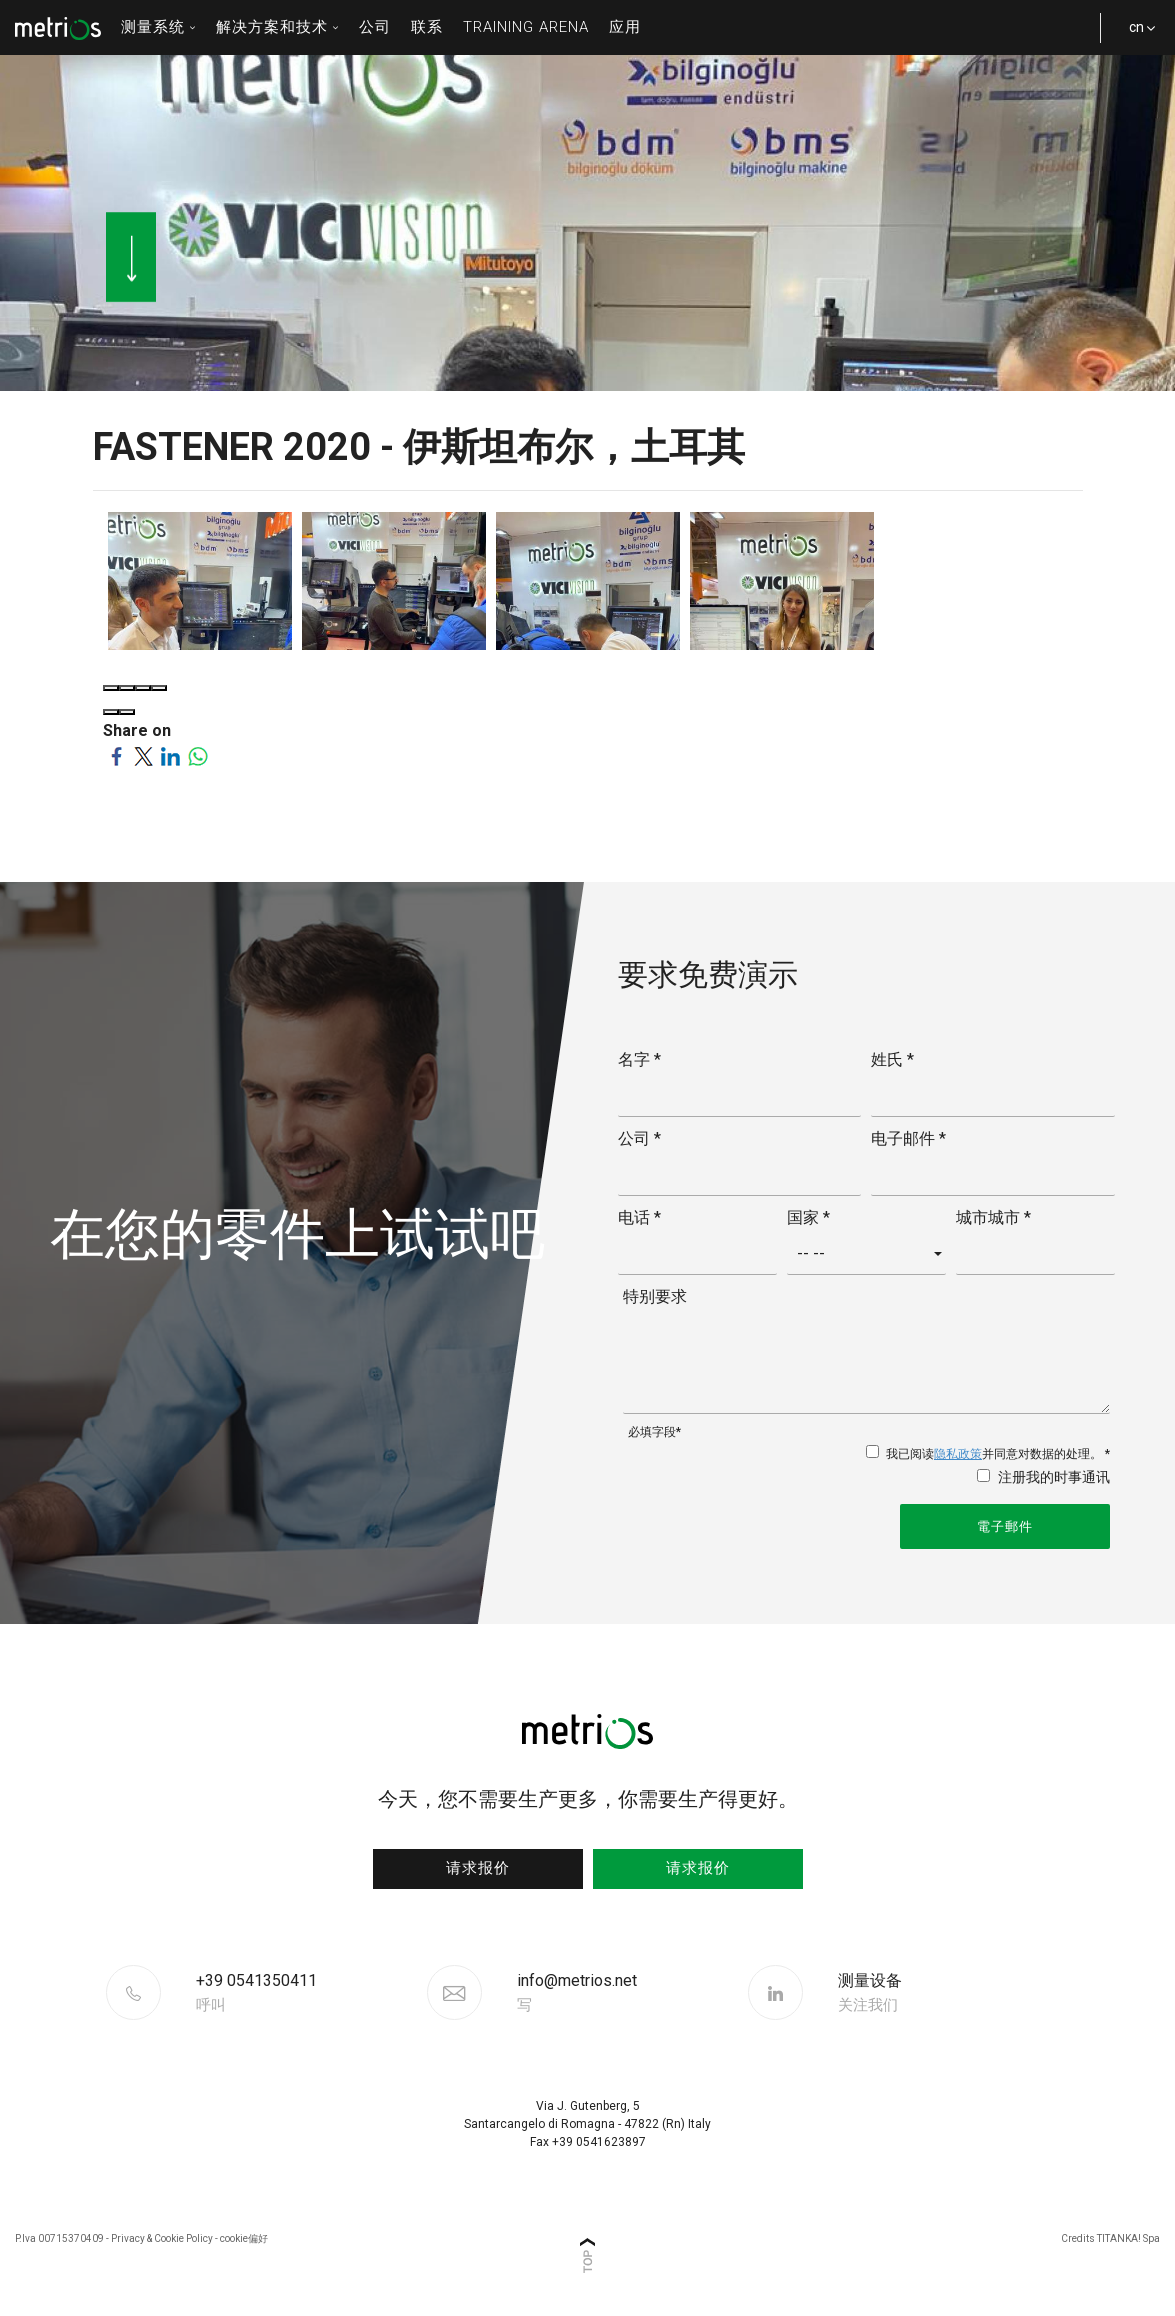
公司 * (639, 1138)
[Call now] (309, 1993)
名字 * (639, 1059)
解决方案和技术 (277, 27)
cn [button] (1135, 37)
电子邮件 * (908, 1138)
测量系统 (158, 27)
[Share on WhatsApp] (197, 754)
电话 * (639, 1217)
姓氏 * (892, 1059)
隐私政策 (958, 1454)
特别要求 (655, 1296)
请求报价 (478, 1868)
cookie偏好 (244, 2238)
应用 (625, 27)
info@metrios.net (577, 1993)
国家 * (808, 1217)
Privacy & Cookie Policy (162, 2238)
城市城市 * (993, 1217)
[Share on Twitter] (143, 754)
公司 (375, 27)
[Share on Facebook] (116, 754)
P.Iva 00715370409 (59, 2238)
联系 (427, 27)
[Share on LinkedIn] (170, 754)
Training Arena (526, 27)
